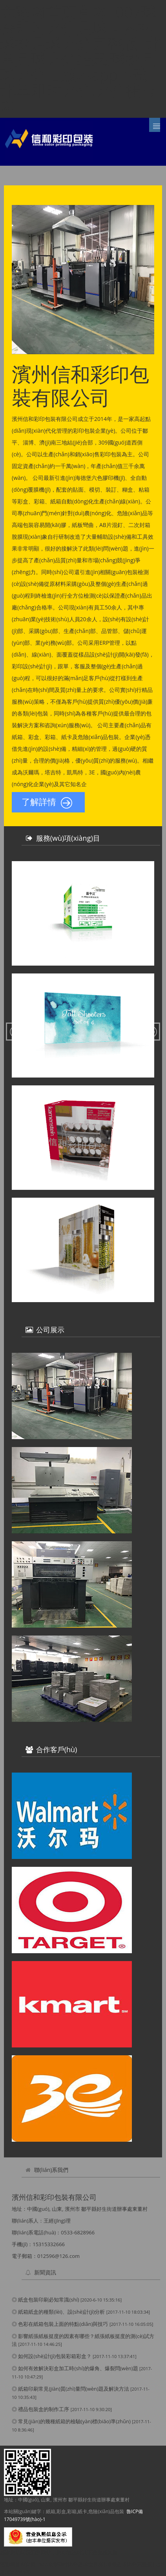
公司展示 (50, 1329)
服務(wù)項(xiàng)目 (68, 838)
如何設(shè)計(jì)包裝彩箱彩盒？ (54, 2356)
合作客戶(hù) (56, 1749)
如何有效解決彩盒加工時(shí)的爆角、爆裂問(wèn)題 (78, 2368)
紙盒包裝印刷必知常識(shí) (48, 2299)
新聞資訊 (45, 2272)
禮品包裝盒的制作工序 (43, 2409)
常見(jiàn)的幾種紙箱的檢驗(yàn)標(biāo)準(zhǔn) (74, 2421)
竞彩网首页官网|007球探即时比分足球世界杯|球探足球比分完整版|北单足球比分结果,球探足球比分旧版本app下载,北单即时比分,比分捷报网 (80, 59)
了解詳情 (47, 803)
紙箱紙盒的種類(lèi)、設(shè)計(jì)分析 (61, 2311)
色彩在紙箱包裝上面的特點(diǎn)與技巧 (63, 2323)
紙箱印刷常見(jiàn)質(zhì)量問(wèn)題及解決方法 (73, 2388)
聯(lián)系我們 (51, 2170)
